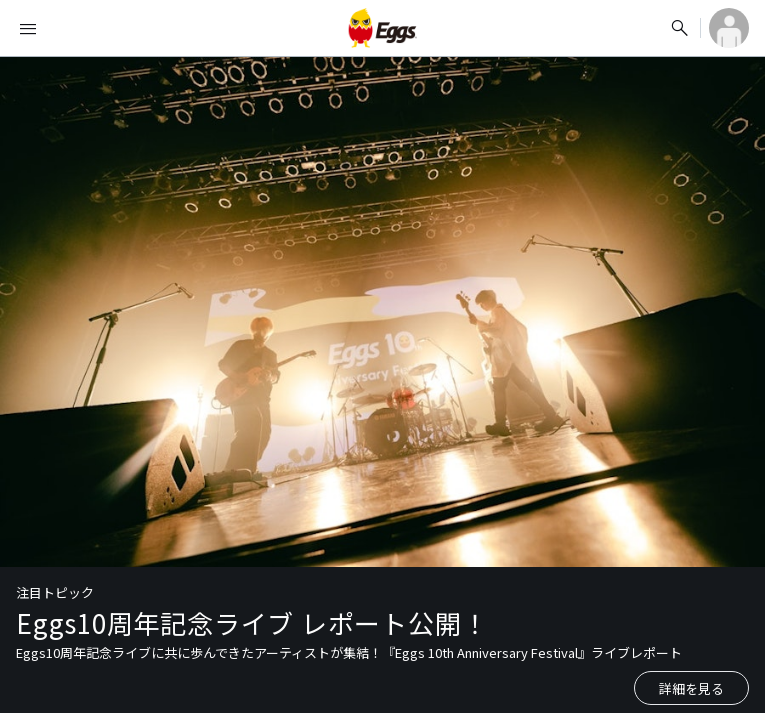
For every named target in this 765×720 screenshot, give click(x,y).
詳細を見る (691, 688)
